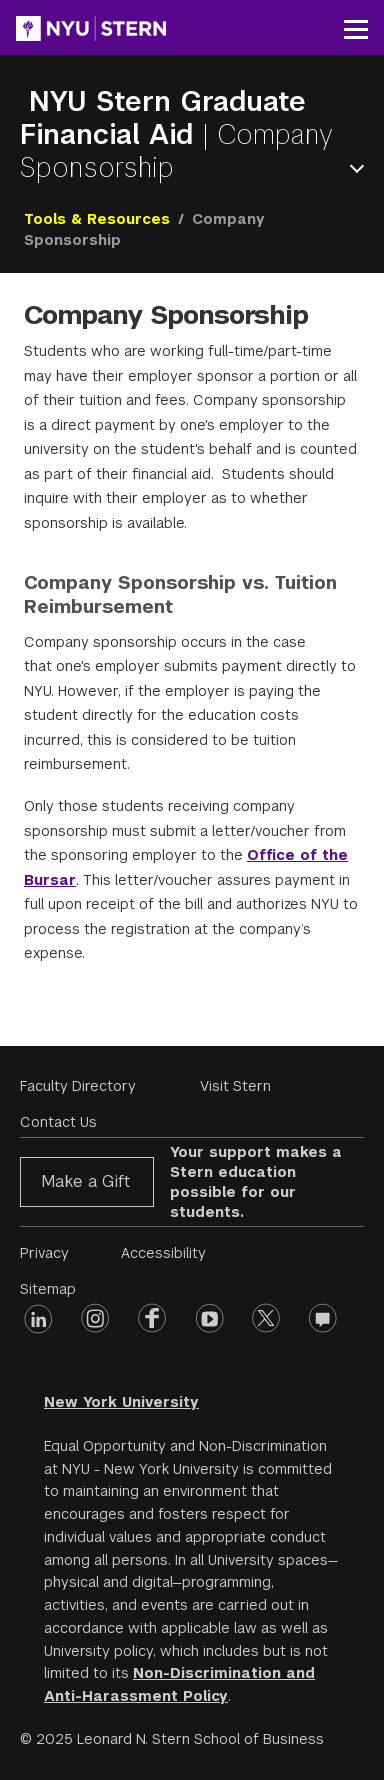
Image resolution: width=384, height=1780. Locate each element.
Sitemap (48, 1289)
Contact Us (58, 1122)
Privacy (44, 1253)
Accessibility (163, 1253)
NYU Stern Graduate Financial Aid (163, 118)
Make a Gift (85, 1181)
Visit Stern (235, 1086)
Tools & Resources (97, 219)
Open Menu (361, 168)
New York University (121, 1402)
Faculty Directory (78, 1086)
